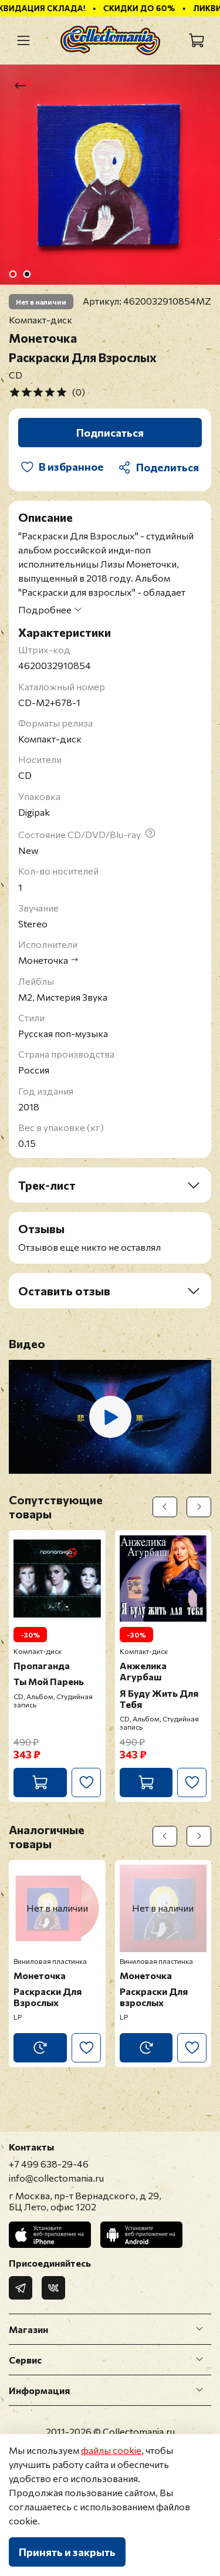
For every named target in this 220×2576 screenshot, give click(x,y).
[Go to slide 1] (12, 274)
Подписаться (110, 432)
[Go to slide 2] (26, 274)
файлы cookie (111, 2450)
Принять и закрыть (67, 2551)
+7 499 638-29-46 (49, 2163)
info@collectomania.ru (56, 2177)
